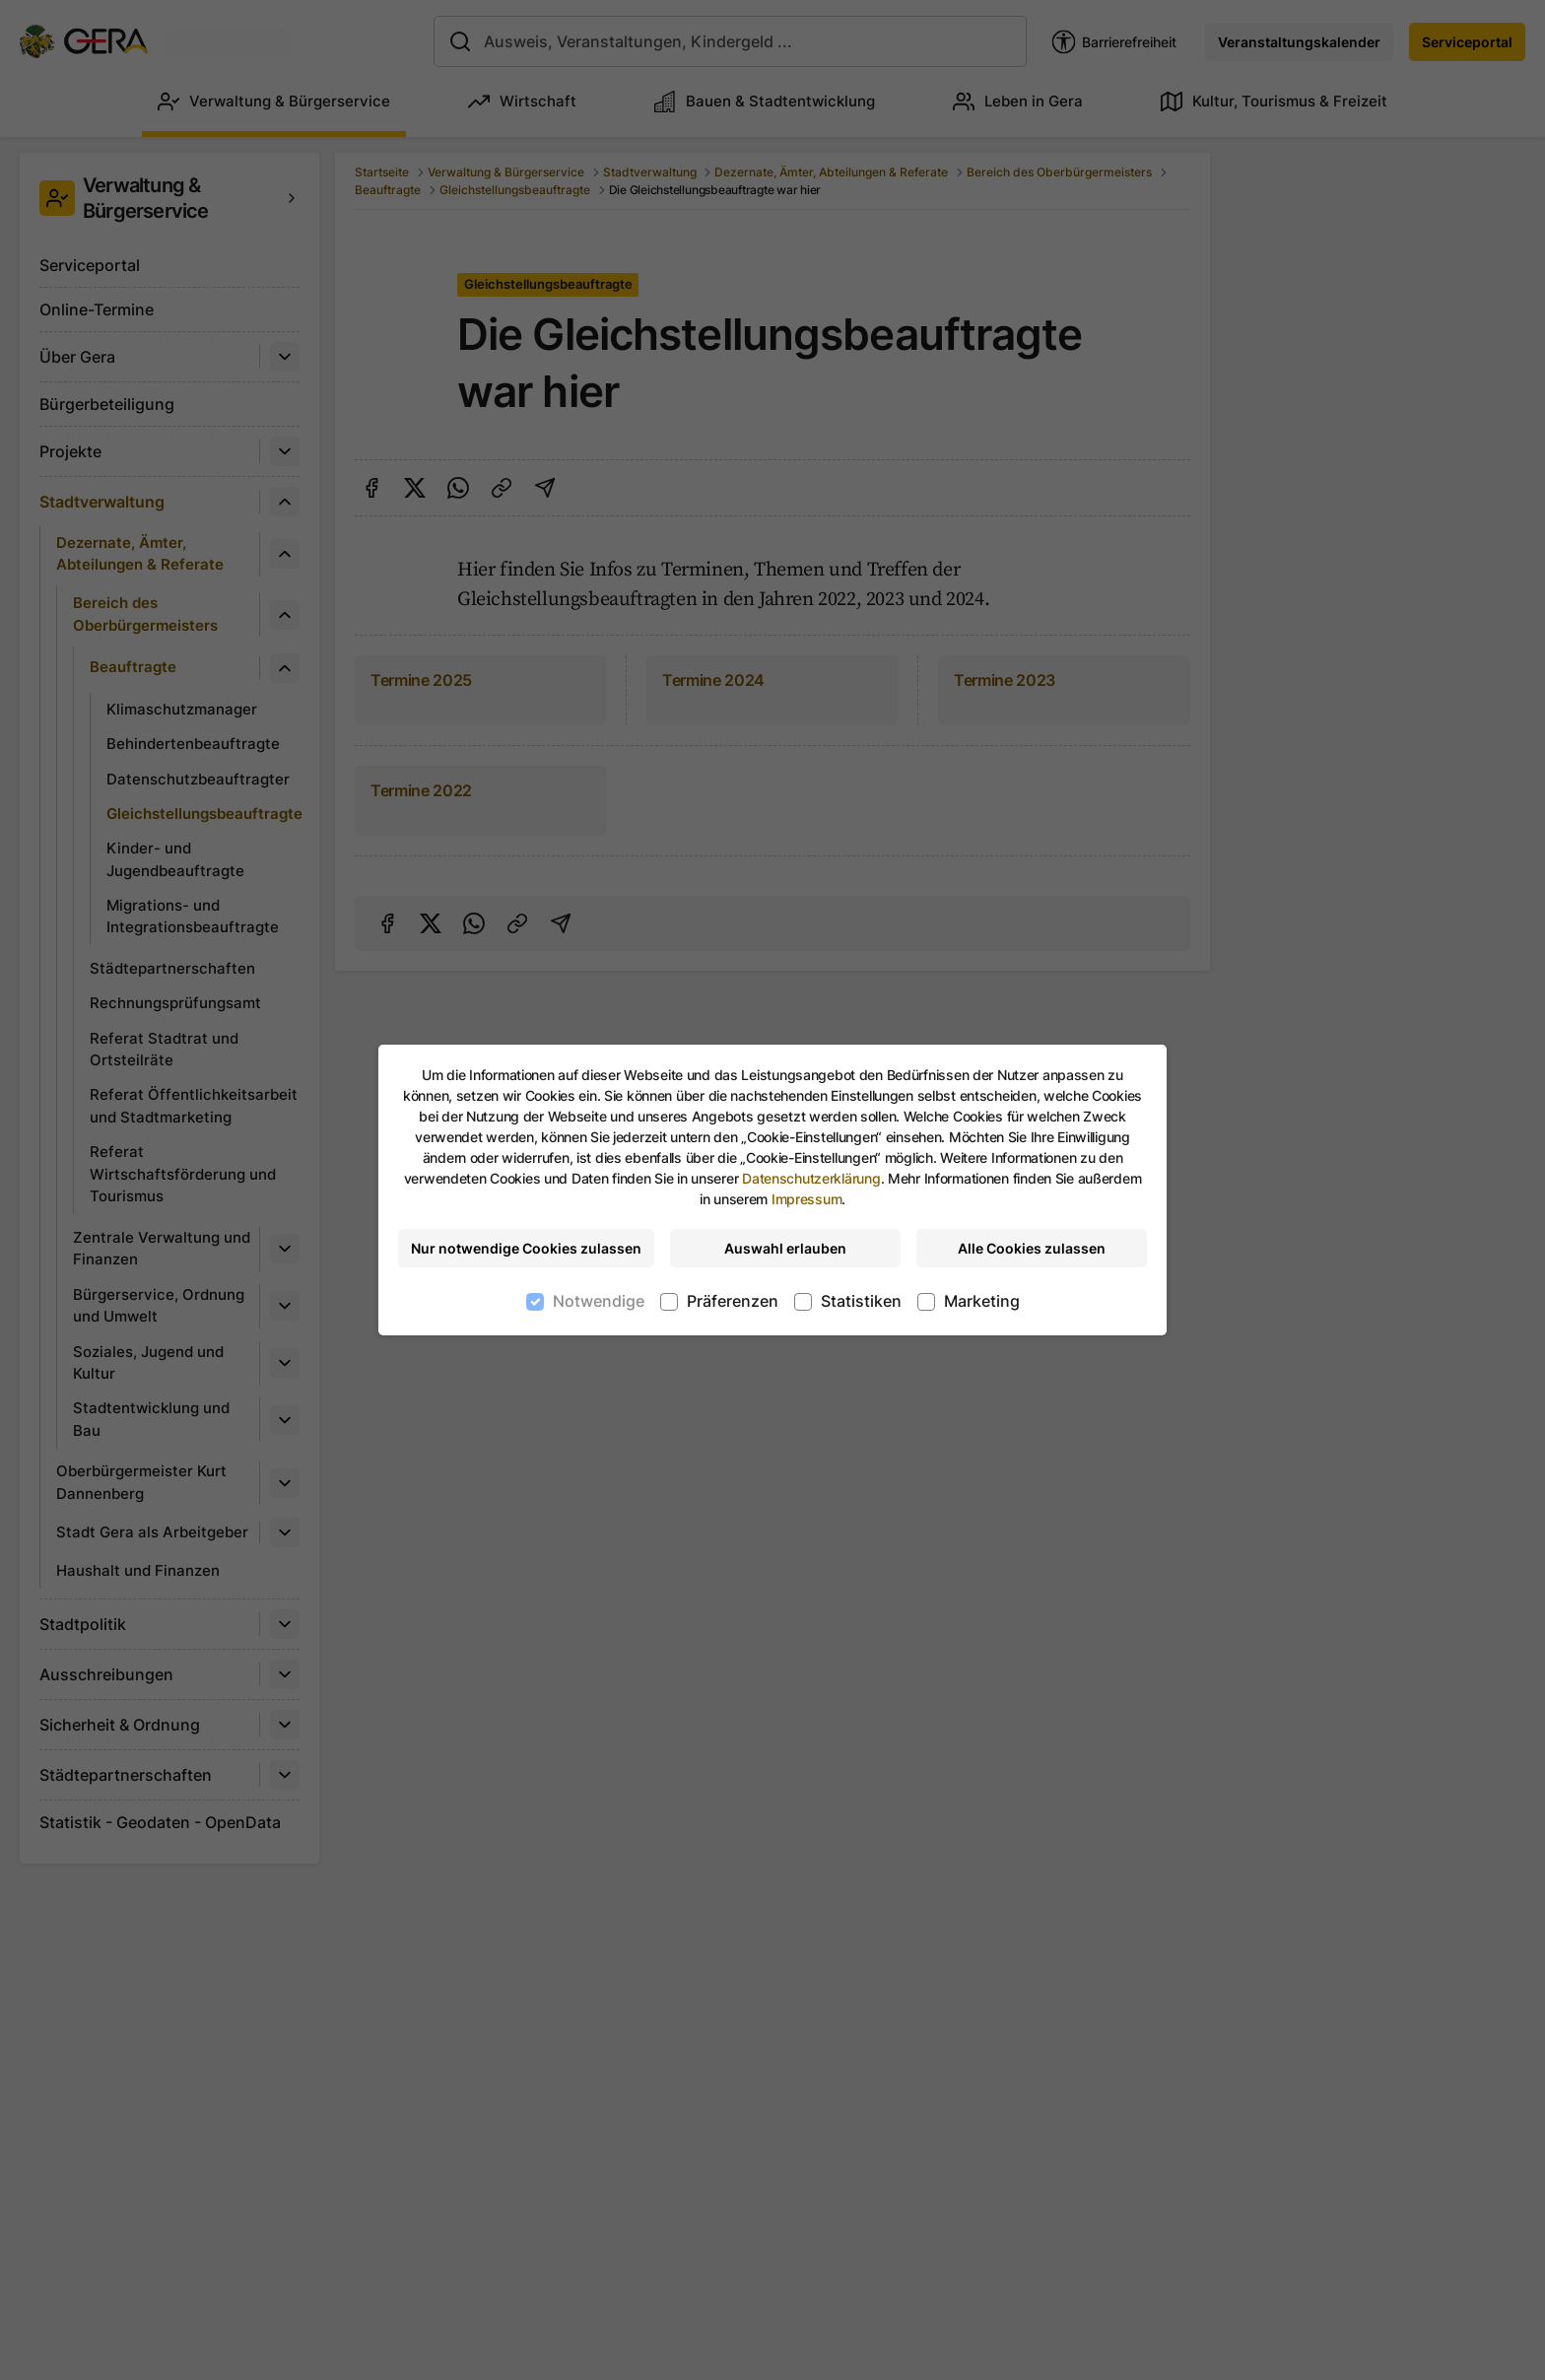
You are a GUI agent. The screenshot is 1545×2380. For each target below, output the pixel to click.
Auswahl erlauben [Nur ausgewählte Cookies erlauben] (785, 1248)
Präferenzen (732, 1301)
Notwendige (598, 1301)
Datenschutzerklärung (811, 1178)
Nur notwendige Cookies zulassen (526, 1248)
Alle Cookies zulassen (1032, 1248)
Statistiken (861, 1301)
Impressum (806, 1198)
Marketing (982, 1301)
